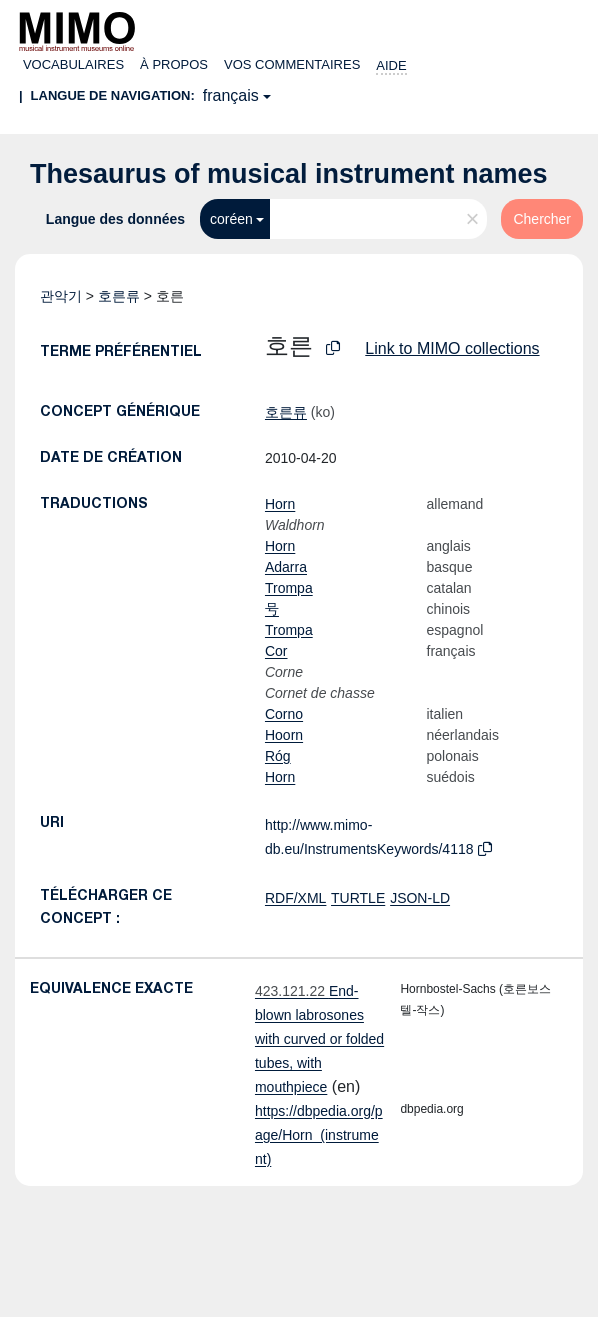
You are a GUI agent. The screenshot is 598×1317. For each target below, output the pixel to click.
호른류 (119, 296)
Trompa (289, 588)
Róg (278, 756)
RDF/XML (295, 898)
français (231, 95)
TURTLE (358, 898)
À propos (174, 64)
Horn (280, 504)
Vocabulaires (73, 64)
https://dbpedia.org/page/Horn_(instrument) (319, 1135)
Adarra (286, 567)
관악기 (61, 296)
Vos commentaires (292, 64)
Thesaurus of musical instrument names (289, 174)
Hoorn (284, 735)
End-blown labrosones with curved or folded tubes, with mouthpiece (319, 1039)
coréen (231, 219)
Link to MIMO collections (452, 348)
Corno (284, 714)
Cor (276, 651)
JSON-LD (420, 898)
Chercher (542, 219)
